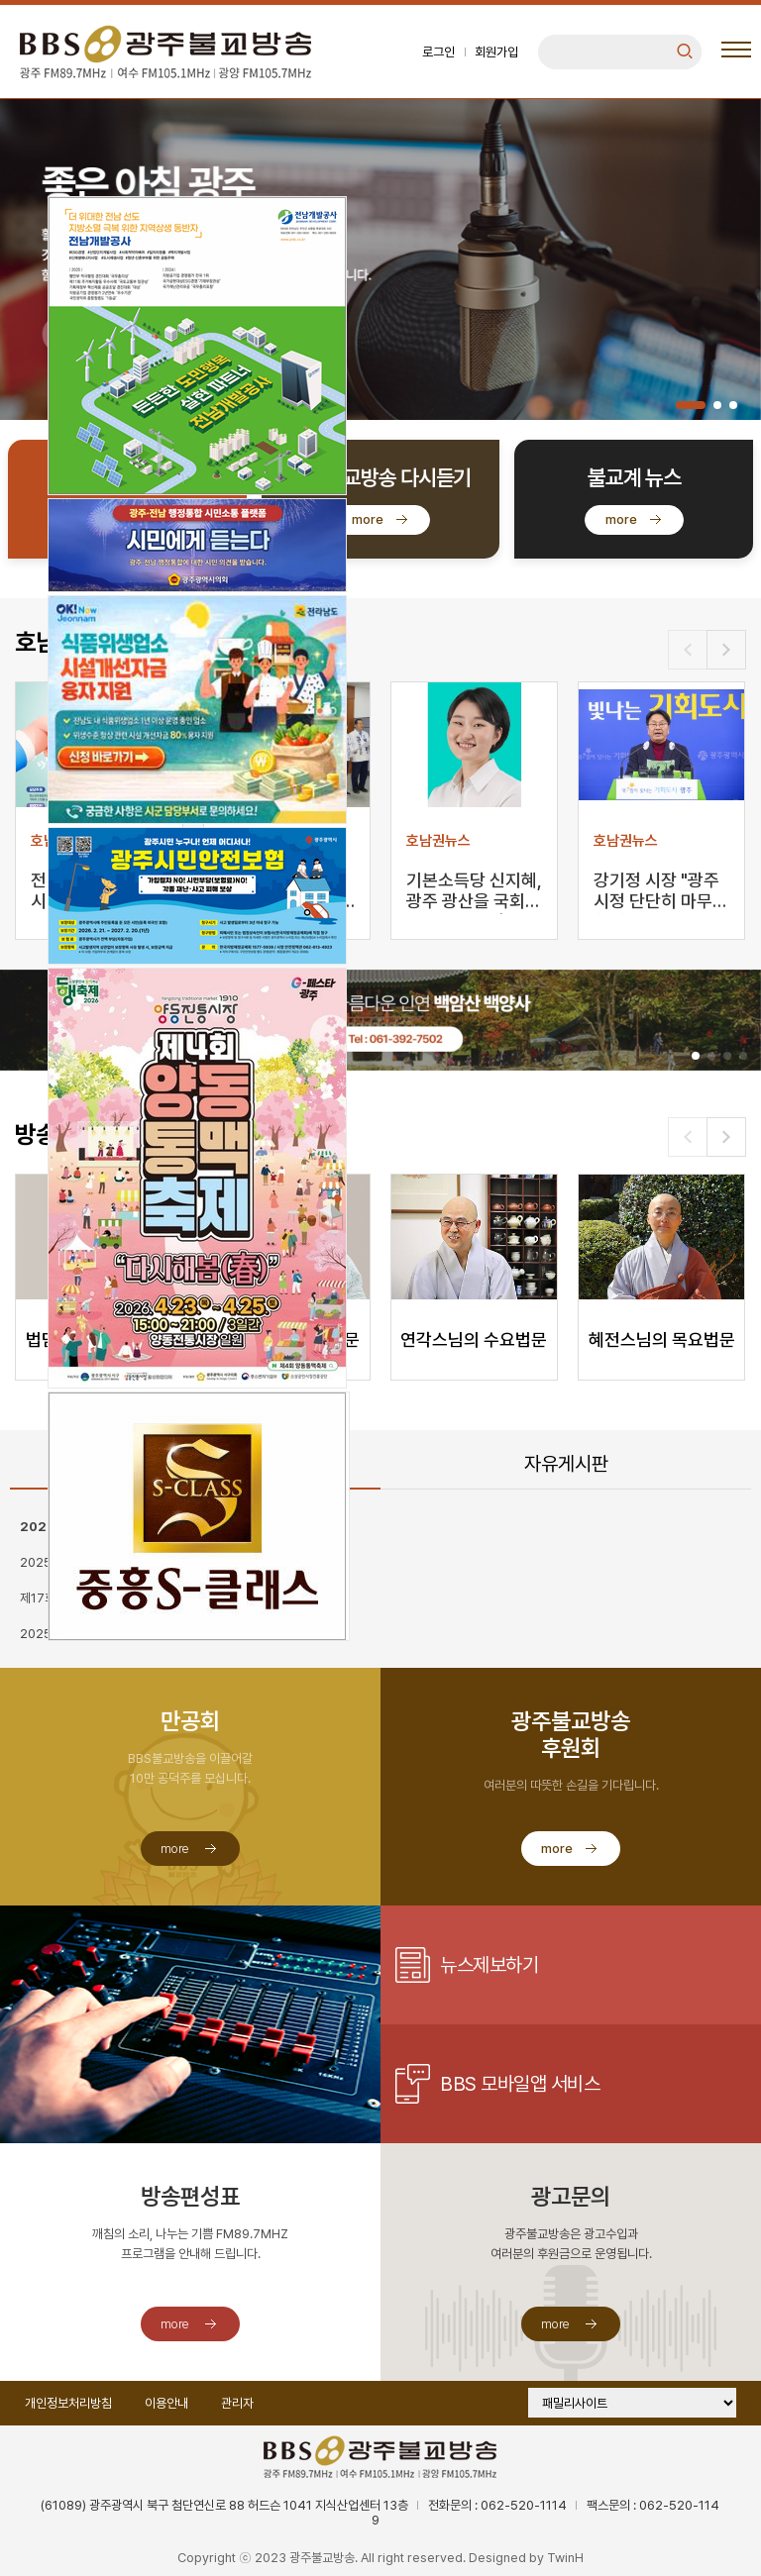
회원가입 (496, 52)
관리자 (237, 2403)
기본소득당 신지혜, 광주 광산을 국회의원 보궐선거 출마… (474, 892)
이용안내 (166, 2403)
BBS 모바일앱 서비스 (519, 2084)
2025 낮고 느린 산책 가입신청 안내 (108, 1633)
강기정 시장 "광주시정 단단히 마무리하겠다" (661, 892)
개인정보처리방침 (68, 2403)
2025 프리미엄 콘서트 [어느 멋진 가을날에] (129, 1562)
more (367, 519)
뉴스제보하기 (489, 1965)
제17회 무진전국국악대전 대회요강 (106, 1598)
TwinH (565, 2557)
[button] (691, 405)
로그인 (438, 52)
